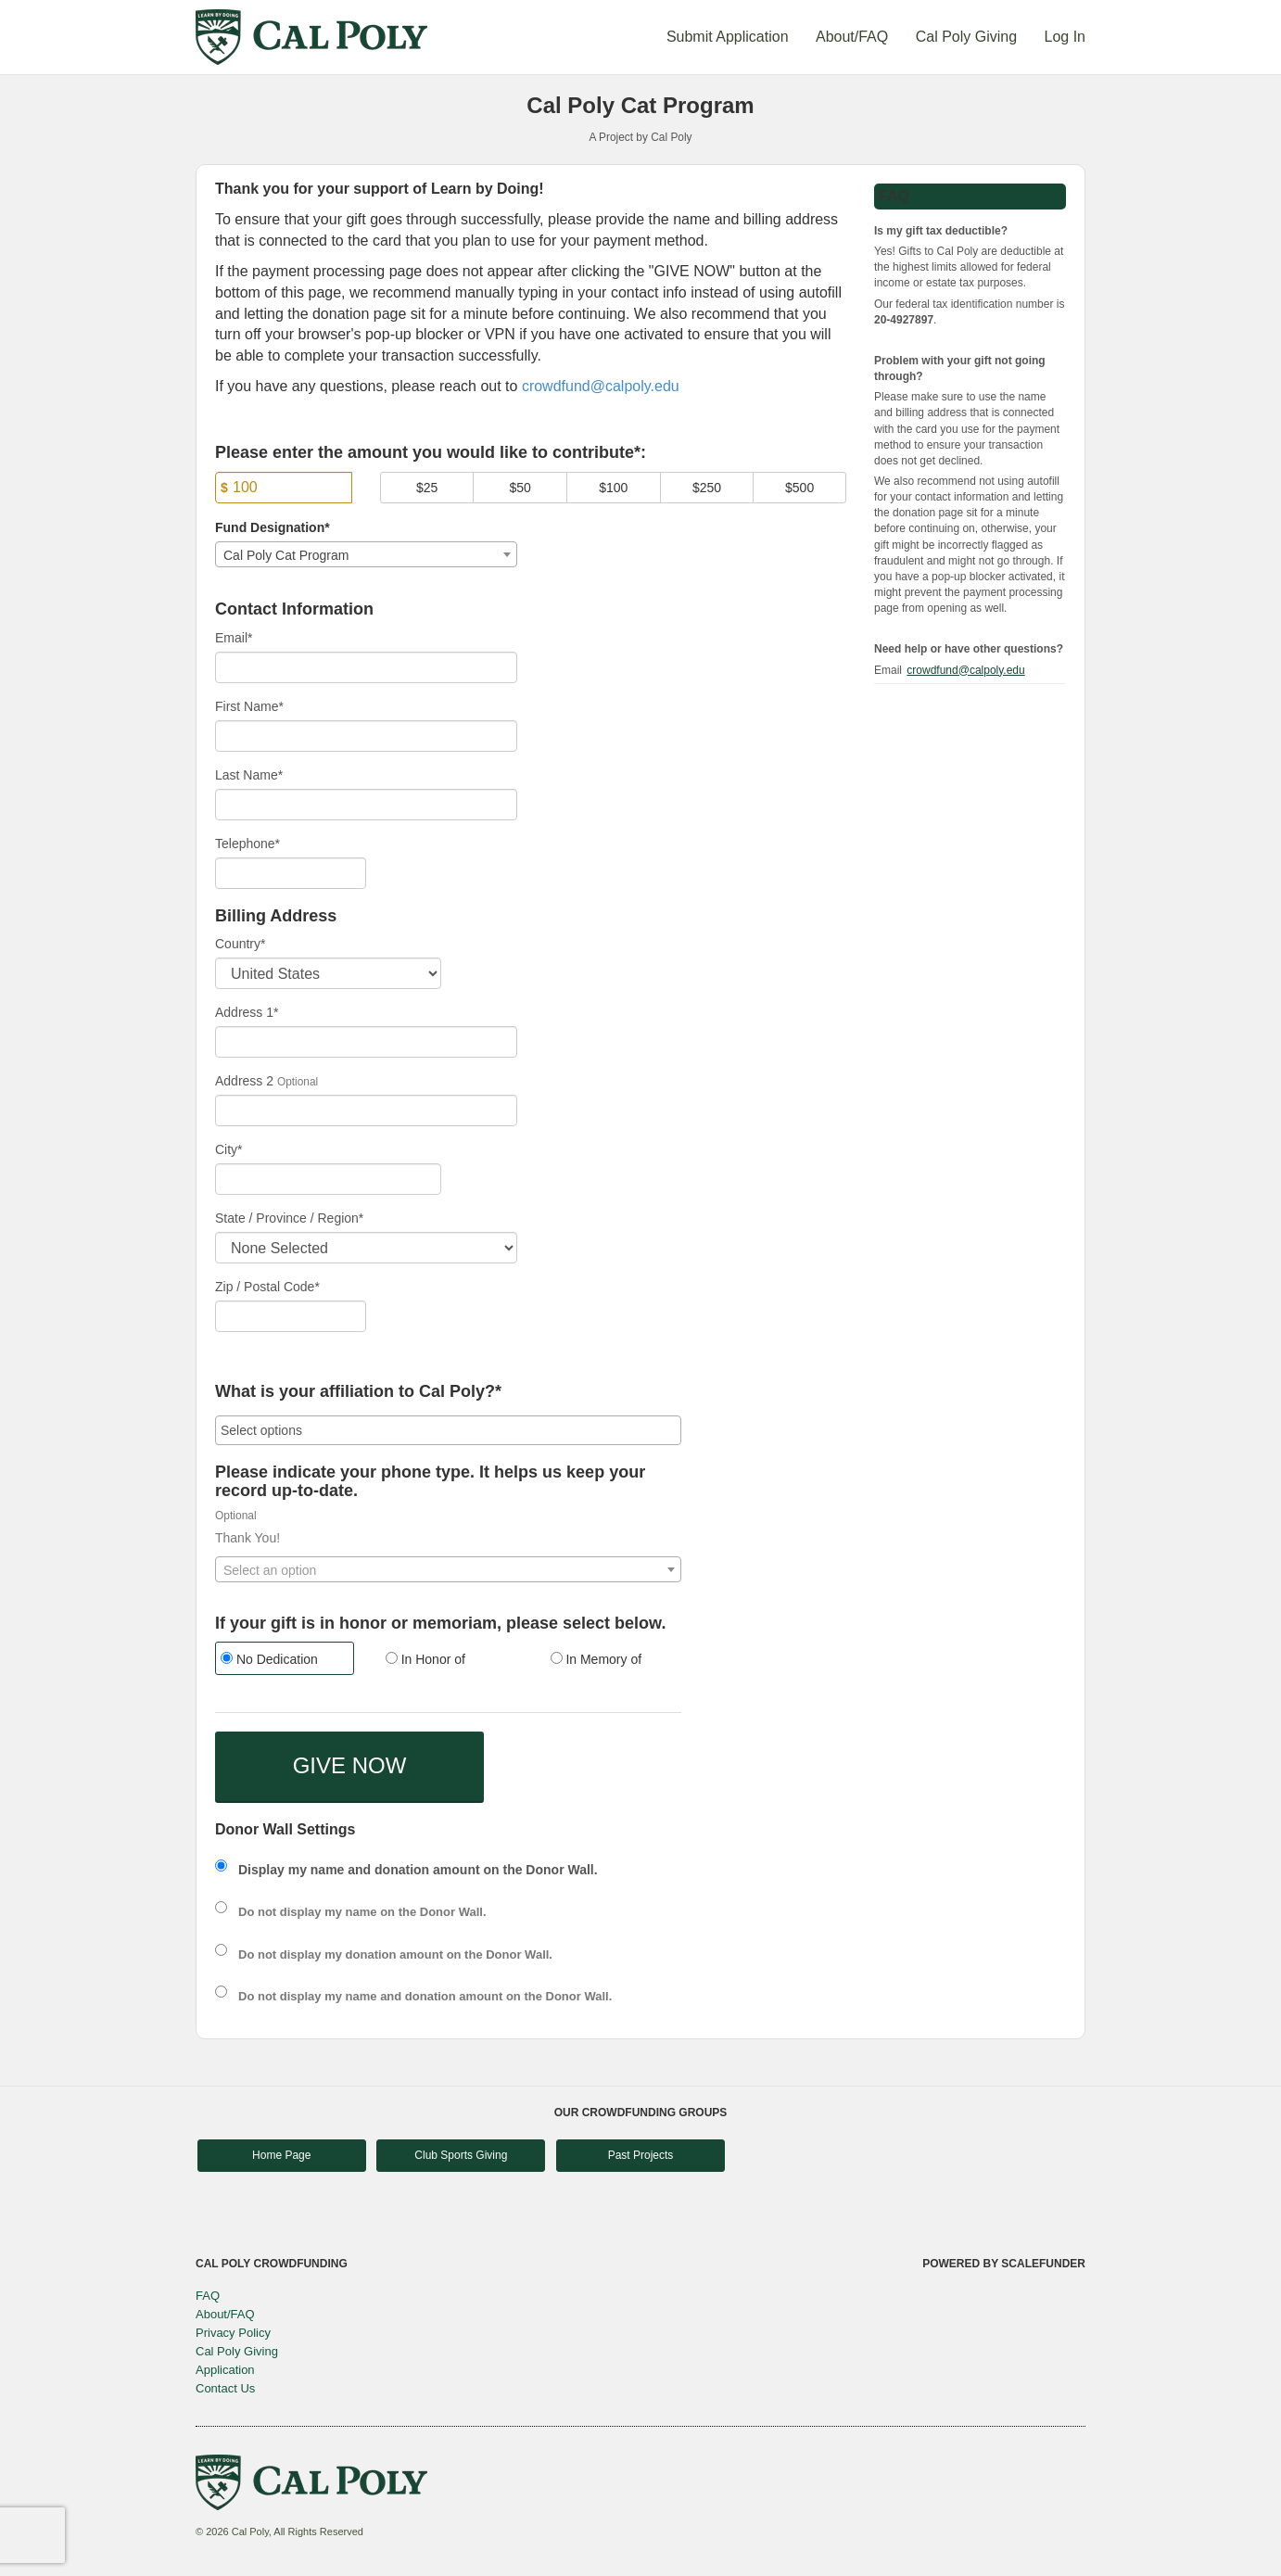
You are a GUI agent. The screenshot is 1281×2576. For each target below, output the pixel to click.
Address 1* (246, 1012)
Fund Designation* (272, 527)
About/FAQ (854, 36)
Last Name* (249, 775)
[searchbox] (448, 1430)
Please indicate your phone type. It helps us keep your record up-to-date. (430, 1482)
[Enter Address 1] (366, 1042)
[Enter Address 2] (366, 1110)
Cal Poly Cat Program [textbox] (286, 555)
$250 (706, 487)
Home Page (281, 2155)
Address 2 (244, 1080)
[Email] (366, 667)
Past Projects (641, 2155)
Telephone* (247, 843)
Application (225, 2370)
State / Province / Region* (289, 1218)
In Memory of (596, 1659)
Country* (240, 943)
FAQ (208, 2296)
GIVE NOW (350, 1765)
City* (229, 1149)
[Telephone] (290, 873)
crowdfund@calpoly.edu (600, 386)
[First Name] (366, 736)
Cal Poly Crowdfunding (272, 2263)
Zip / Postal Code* (267, 1286)
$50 (520, 487)
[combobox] (366, 554)
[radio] (283, 1661)
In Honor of (425, 1659)
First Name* (249, 706)
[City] (328, 1179)
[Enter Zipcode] (290, 1316)
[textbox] (448, 1570)
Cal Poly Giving (968, 36)
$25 (427, 487)
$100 (613, 487)
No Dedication (269, 1659)
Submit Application (729, 36)
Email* (233, 637)
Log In (1065, 36)
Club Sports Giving (460, 2155)
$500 (799, 487)
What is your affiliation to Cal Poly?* (358, 1392)
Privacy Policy (233, 2333)
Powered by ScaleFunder (1003, 2263)
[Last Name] (366, 804)
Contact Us (225, 2388)
